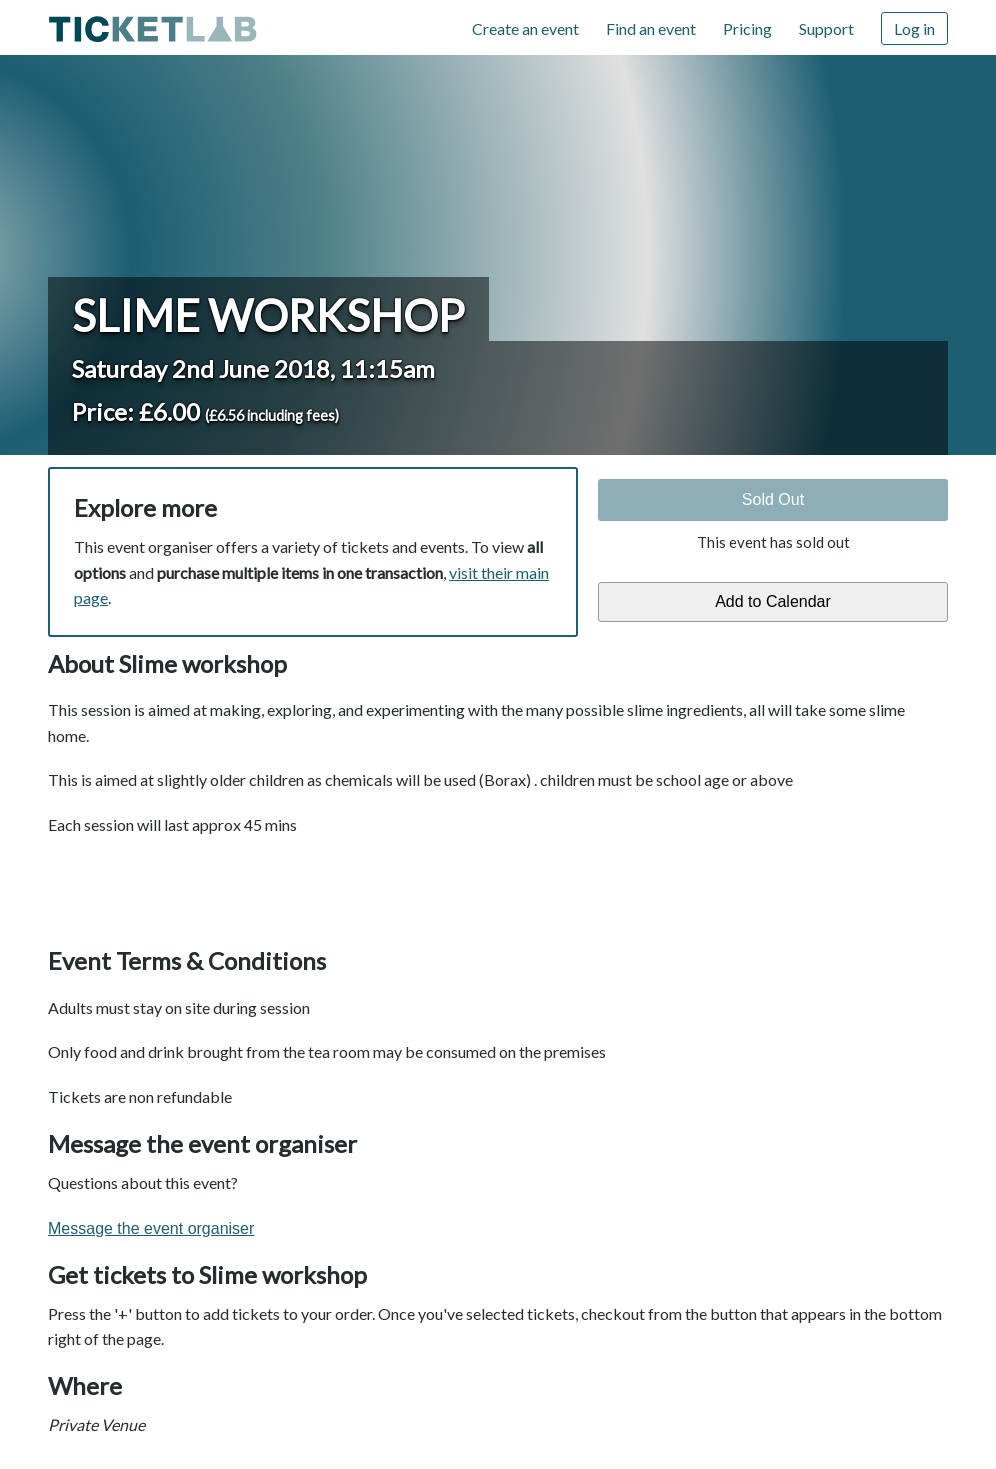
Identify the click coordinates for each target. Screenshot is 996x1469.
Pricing (747, 28)
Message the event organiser (151, 1228)
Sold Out (773, 499)
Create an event (525, 28)
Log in (914, 28)
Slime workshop (268, 315)
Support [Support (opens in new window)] (826, 28)
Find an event (651, 28)
